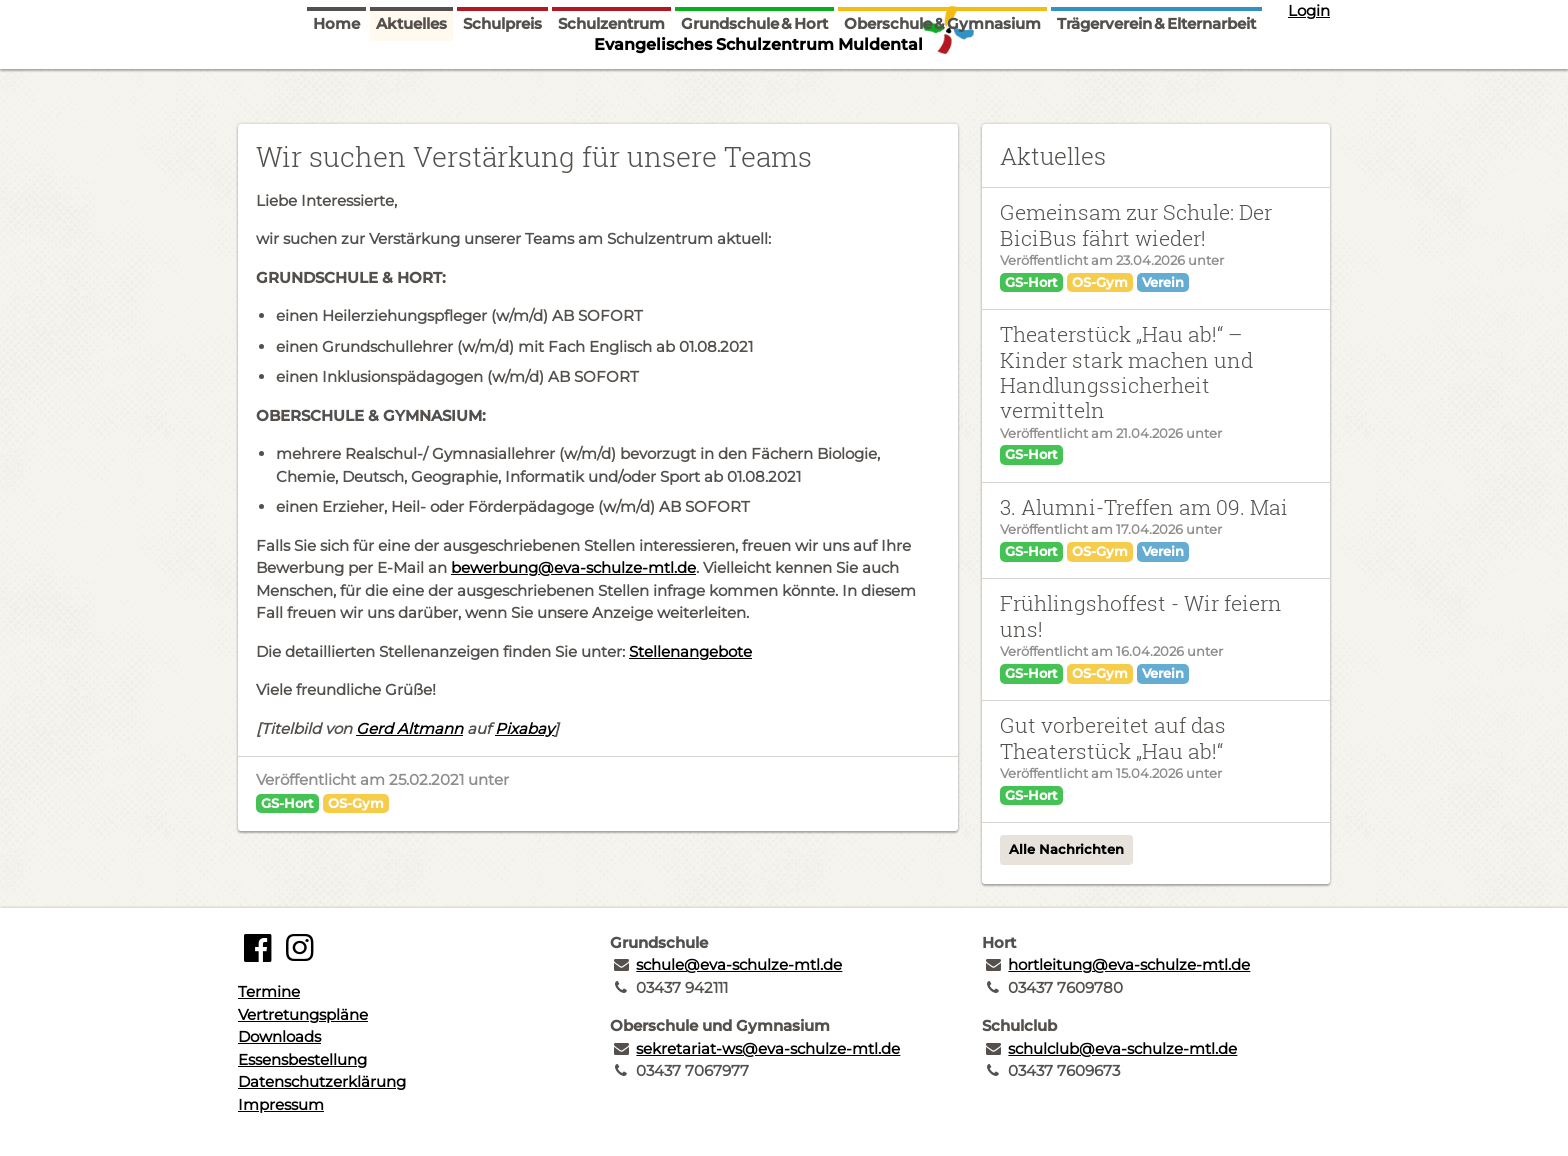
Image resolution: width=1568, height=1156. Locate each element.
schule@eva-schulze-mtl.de (739, 964)
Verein (1163, 282)
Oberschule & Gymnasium (942, 82)
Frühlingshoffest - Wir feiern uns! (1141, 615)
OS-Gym (356, 803)
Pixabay (524, 728)
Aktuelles (411, 82)
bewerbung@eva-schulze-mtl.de (573, 567)
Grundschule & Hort (754, 82)
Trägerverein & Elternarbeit (1156, 82)
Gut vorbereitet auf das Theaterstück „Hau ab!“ (1113, 737)
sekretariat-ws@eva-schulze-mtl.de (768, 1048)
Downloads (279, 1036)
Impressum (281, 1104)
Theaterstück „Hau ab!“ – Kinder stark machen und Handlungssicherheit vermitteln (1126, 372)
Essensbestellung (302, 1059)
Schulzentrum (611, 82)
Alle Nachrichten (1066, 849)
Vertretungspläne (303, 1014)
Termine (269, 991)
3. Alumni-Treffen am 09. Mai (1144, 507)
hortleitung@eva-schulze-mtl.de (1129, 964)
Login (1309, 10)
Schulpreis (502, 82)
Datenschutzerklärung (322, 1081)
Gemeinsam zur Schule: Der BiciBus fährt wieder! (1136, 224)
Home (336, 82)
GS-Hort (287, 803)
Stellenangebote (690, 651)
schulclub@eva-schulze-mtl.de (1122, 1048)
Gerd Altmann (409, 728)
